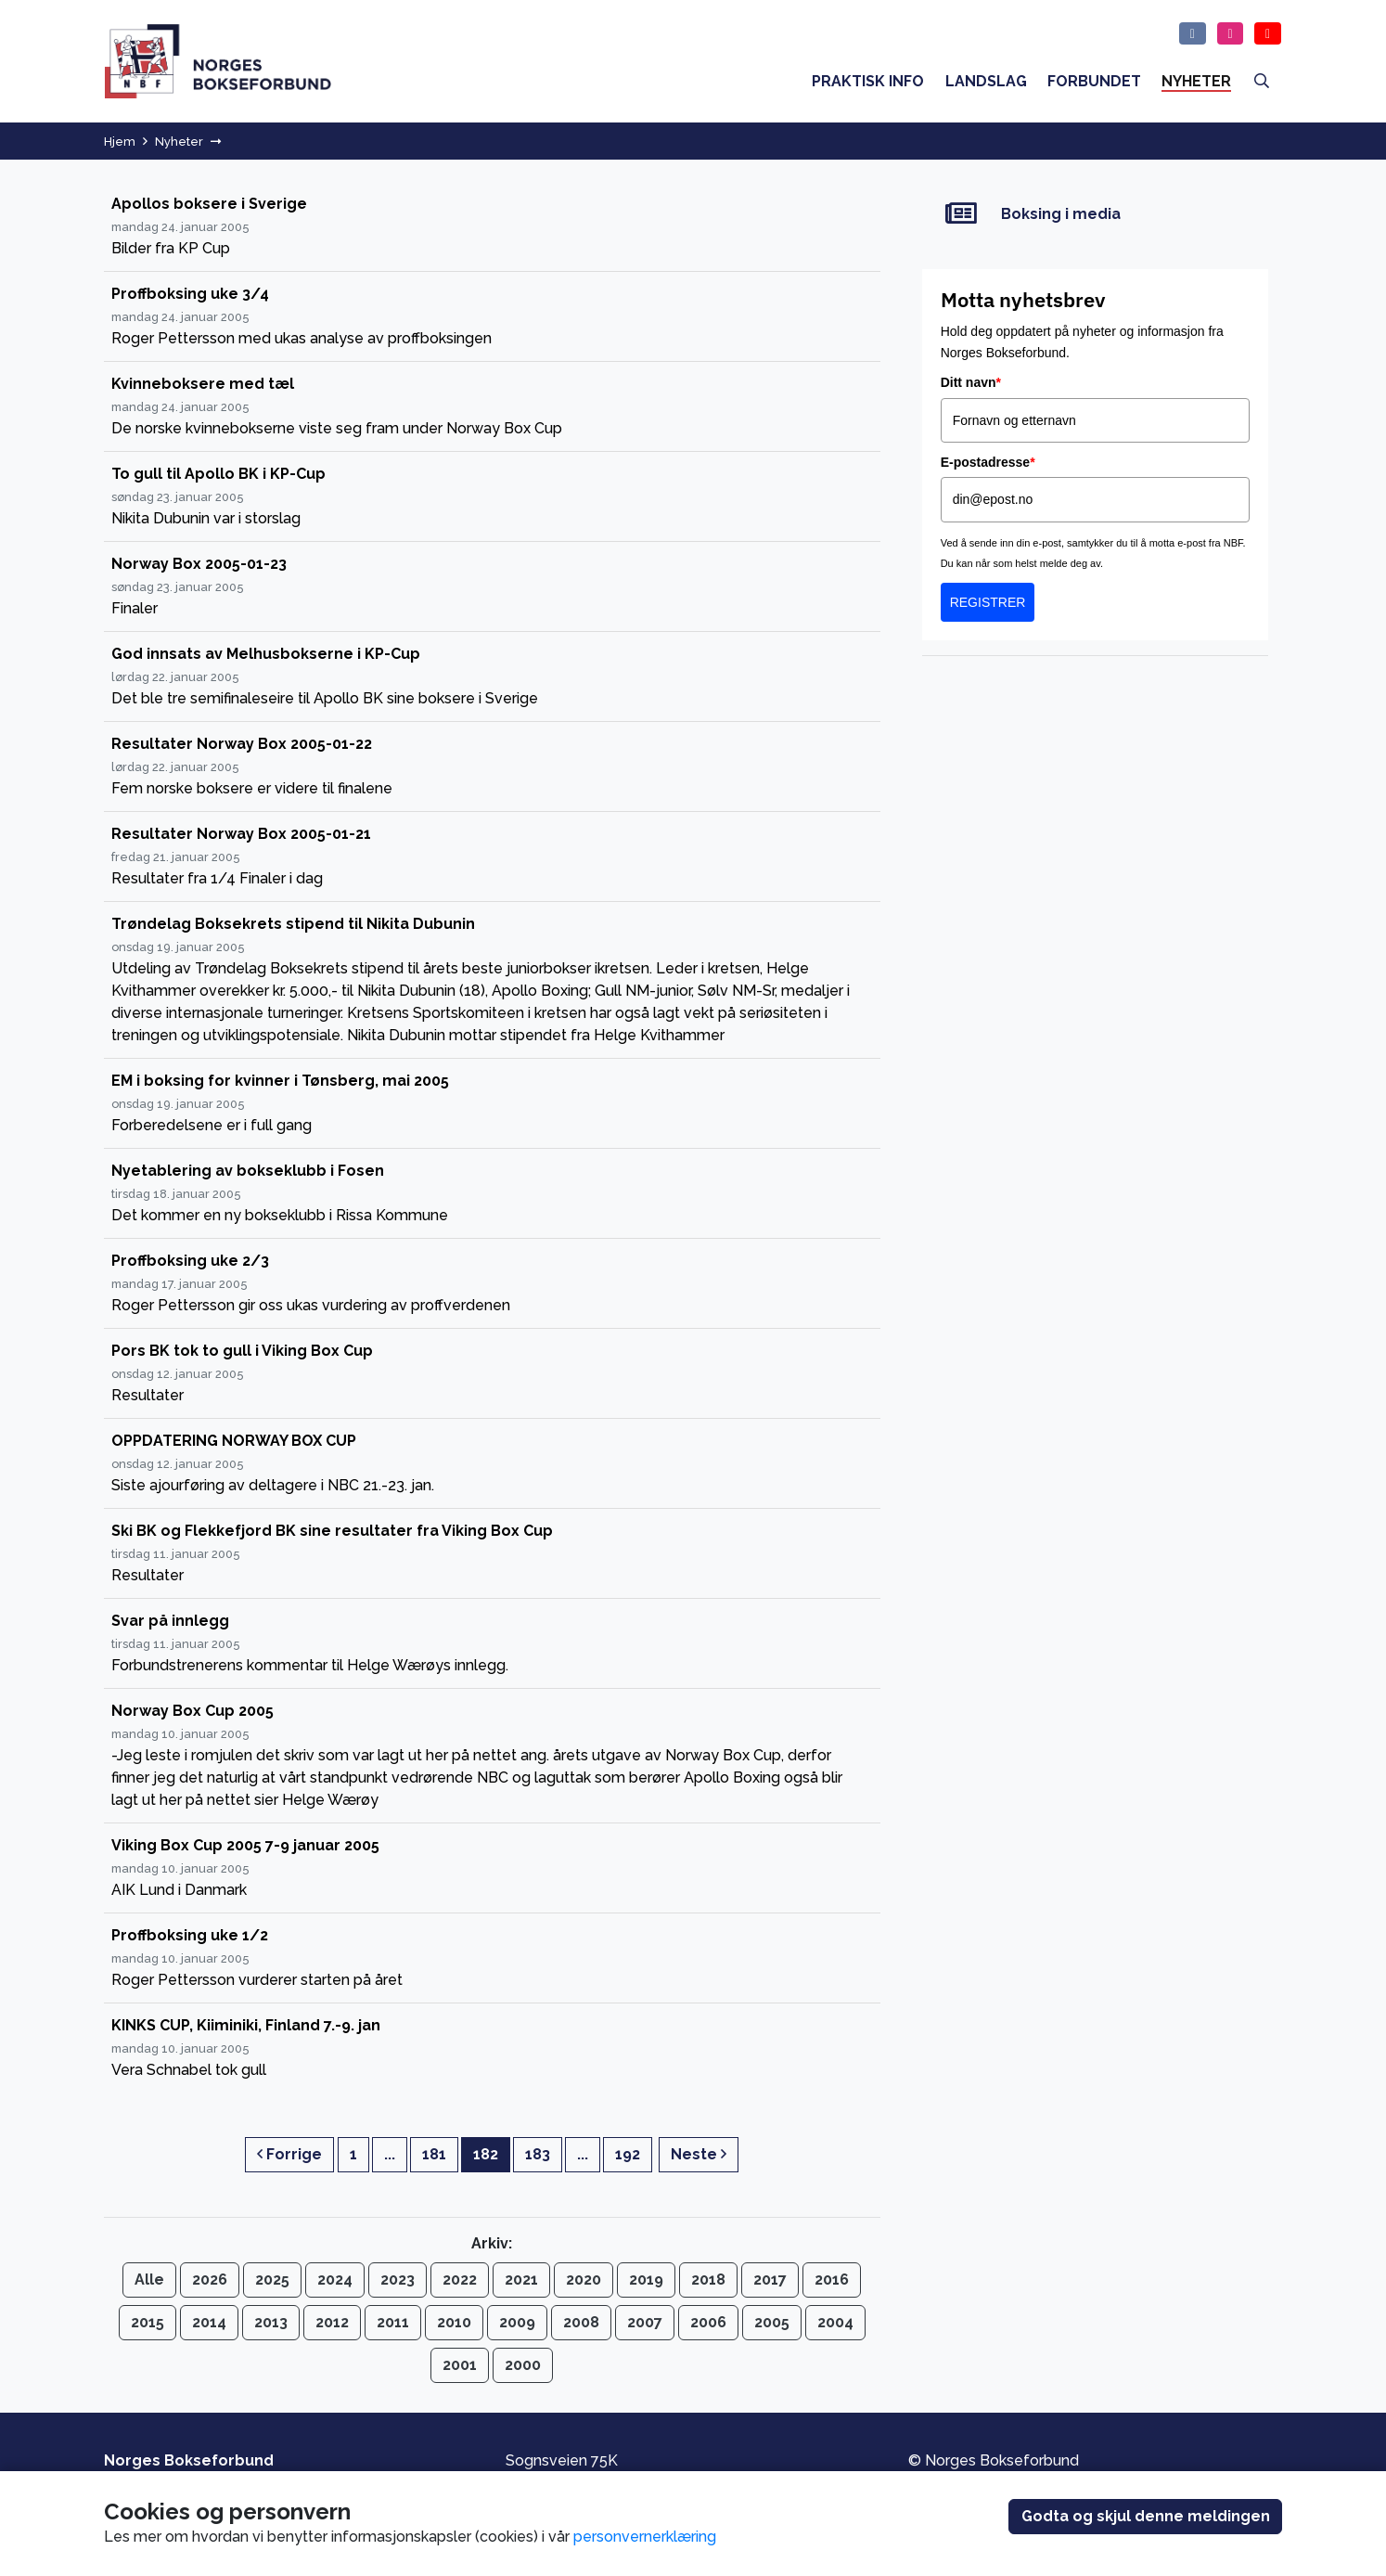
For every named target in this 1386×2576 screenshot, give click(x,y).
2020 (583, 2279)
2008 (581, 2322)
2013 (271, 2322)
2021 (521, 2279)
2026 (209, 2279)
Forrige (289, 2154)
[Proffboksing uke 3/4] (492, 317)
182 (485, 2154)
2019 (646, 2279)
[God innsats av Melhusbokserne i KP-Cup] (492, 677)
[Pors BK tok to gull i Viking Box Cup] (492, 1374)
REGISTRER (988, 602)
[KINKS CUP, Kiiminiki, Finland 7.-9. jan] (492, 2048)
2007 (644, 2322)
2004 (835, 2322)
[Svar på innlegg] (492, 1644)
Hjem (119, 141)
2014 (209, 2322)
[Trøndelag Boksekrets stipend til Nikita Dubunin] (492, 980)
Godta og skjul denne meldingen (1145, 2516)
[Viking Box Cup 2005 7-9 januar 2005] (492, 1868)
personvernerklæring (644, 2536)
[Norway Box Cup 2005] (492, 1756)
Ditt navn (971, 382)
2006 (708, 2322)
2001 (460, 2365)
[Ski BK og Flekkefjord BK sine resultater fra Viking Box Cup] (492, 1554)
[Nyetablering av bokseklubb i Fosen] (492, 1194)
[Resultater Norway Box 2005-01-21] (492, 857)
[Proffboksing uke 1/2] (492, 1958)
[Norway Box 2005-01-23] (492, 587)
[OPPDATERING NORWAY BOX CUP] (492, 1464)
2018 (708, 2279)
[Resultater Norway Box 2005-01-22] (492, 767)
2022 (460, 2279)
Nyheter (179, 141)
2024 (335, 2279)
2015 (147, 2322)
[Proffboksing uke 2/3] (492, 1284)
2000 (523, 2365)
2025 (272, 2279)
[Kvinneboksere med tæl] (492, 407)
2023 (397, 2279)
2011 (393, 2322)
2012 (332, 2322)
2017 (770, 2279)
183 (537, 2154)
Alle (149, 2279)
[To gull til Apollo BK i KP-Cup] (492, 497)
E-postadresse (988, 462)
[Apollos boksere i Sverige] (492, 227)
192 (627, 2154)
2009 (517, 2322)
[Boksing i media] (1095, 214)
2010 (454, 2322)
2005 (771, 2322)
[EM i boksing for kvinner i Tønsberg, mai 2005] (492, 1104)
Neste (698, 2154)
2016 (832, 2279)
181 (434, 2154)
